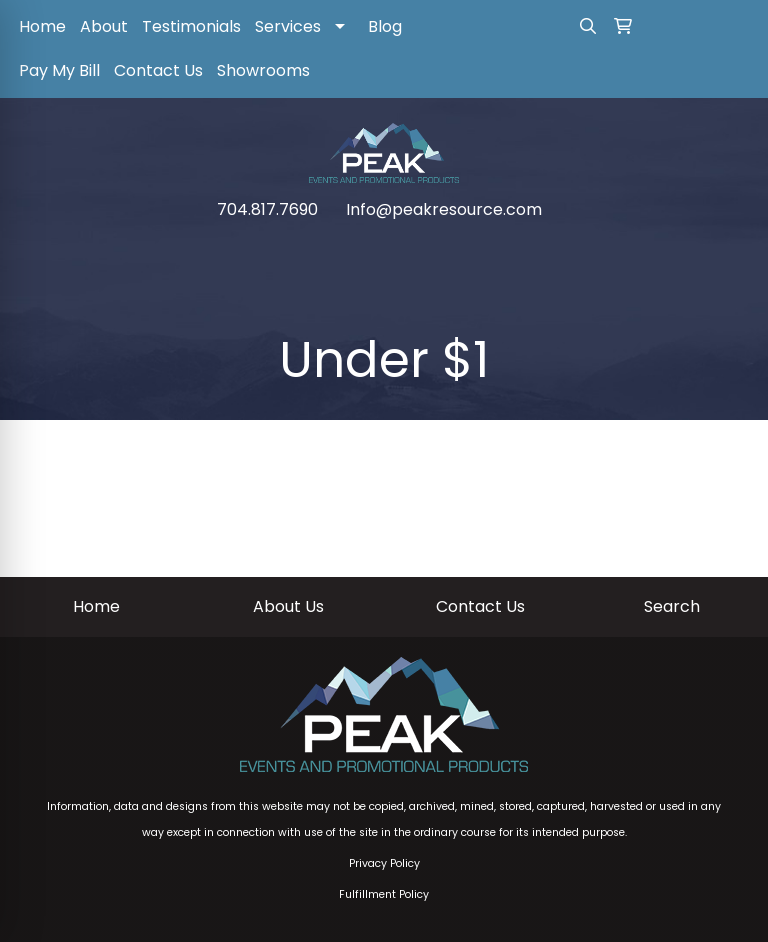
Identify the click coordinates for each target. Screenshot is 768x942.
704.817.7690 (267, 209)
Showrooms (263, 70)
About (104, 26)
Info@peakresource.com (444, 209)
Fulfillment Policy (384, 894)
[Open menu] (728, 251)
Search (672, 606)
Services (288, 26)
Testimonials (191, 26)
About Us (288, 606)
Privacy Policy (384, 863)
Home (42, 26)
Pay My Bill (59, 70)
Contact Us (158, 70)
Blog (385, 26)
